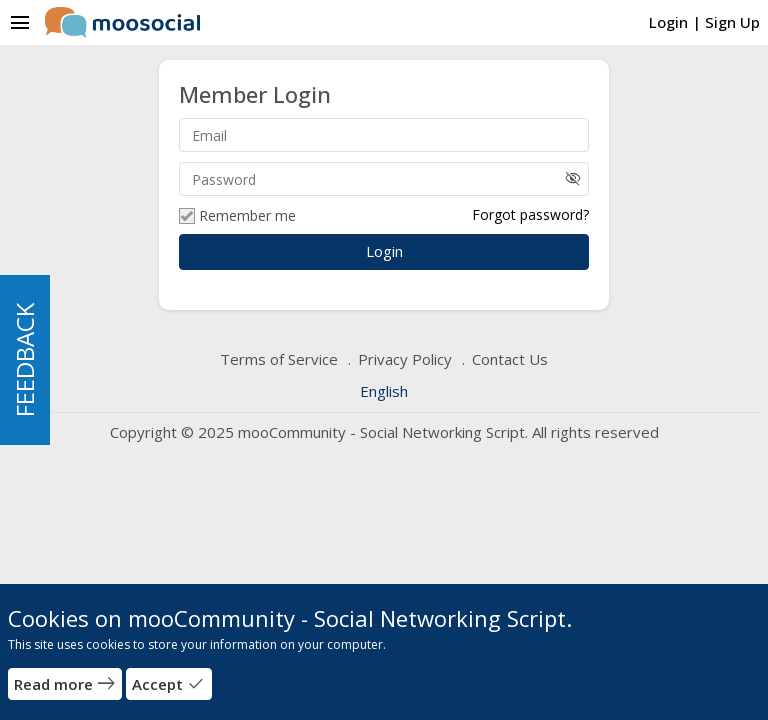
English (384, 391)
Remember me (237, 216)
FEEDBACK (24, 360)
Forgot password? (530, 214)
